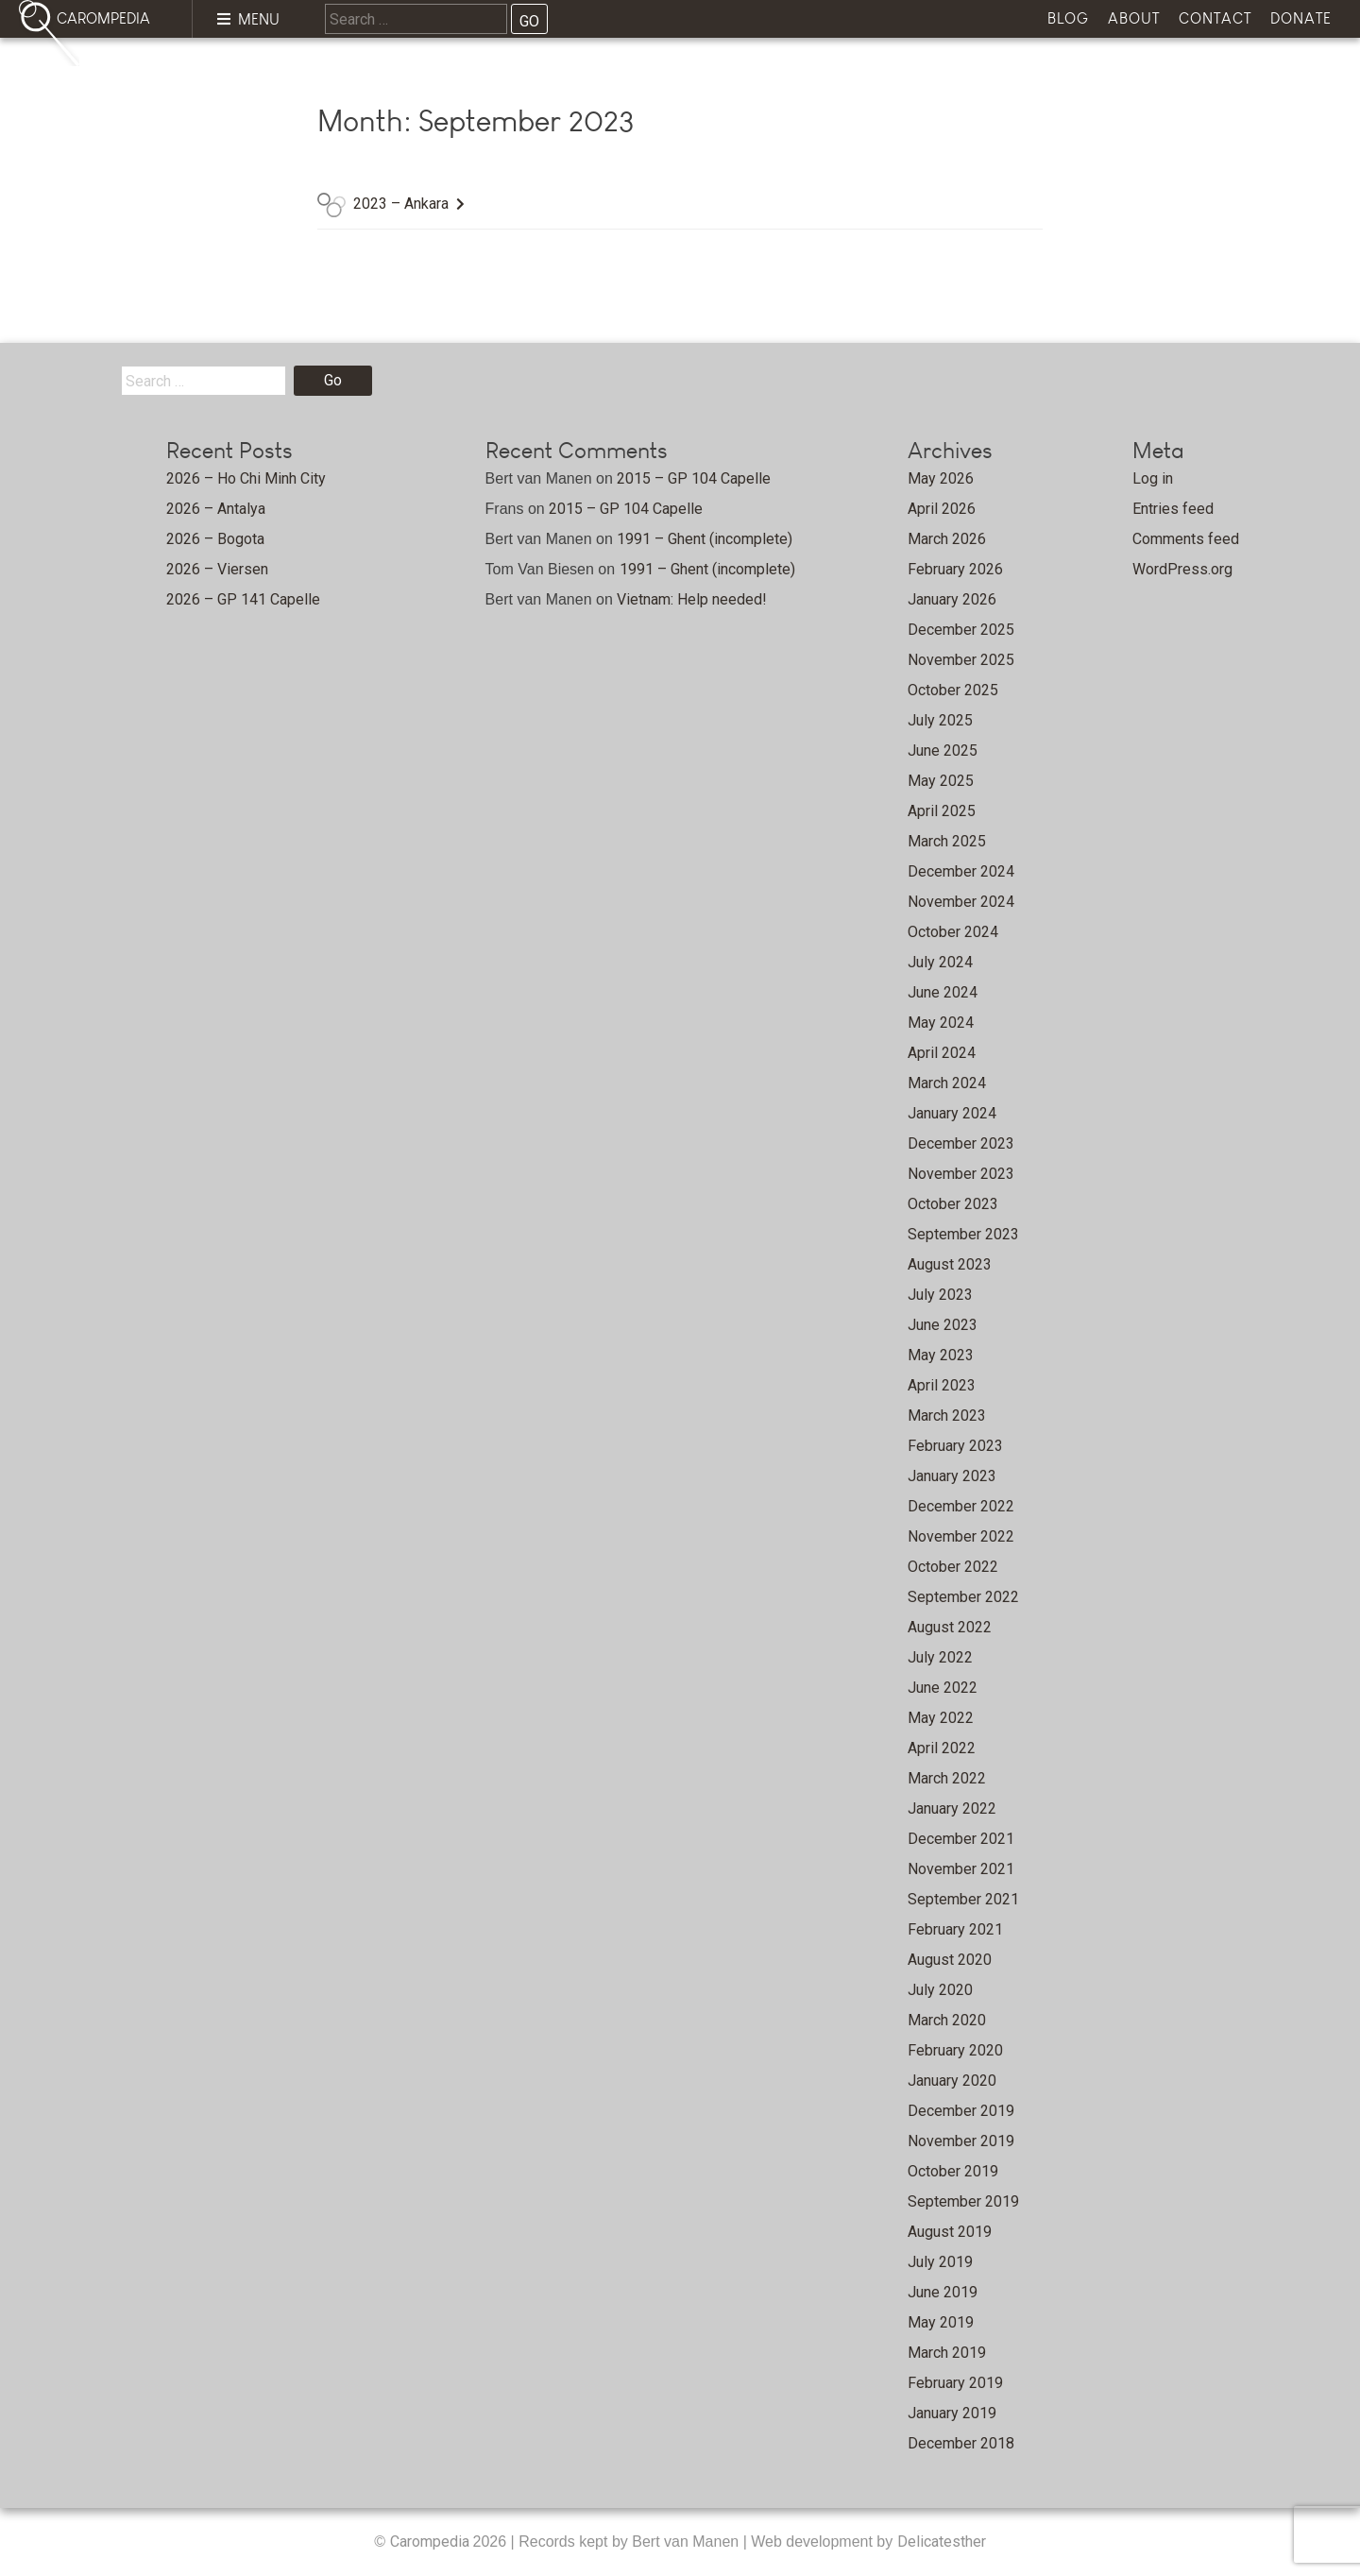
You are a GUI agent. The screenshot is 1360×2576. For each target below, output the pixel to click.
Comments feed (1185, 539)
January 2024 (952, 1113)
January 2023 (952, 1476)
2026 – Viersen (217, 569)
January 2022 (952, 1808)
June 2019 (943, 2292)
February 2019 (955, 2383)
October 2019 (953, 2171)
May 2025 (941, 781)
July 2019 (940, 2262)
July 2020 (940, 1990)
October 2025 (953, 690)
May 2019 (941, 2322)
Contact (1215, 18)
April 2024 (942, 1053)
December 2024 (961, 871)
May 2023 (941, 1355)
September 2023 (963, 1234)
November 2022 (961, 1536)
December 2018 (961, 2443)
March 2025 (947, 841)
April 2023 (942, 1385)
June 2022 (943, 1688)
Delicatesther (941, 2541)
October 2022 (953, 1567)
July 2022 (940, 1657)
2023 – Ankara (401, 204)
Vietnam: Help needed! (692, 599)
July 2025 (940, 720)
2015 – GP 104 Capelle (694, 478)
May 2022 (941, 1718)
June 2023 (943, 1325)
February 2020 (955, 2050)
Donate (1301, 18)
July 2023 (940, 1295)
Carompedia (431, 2541)
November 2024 (961, 902)
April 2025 (942, 811)
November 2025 (961, 660)
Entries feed (1173, 509)
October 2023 (953, 1204)
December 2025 (961, 630)
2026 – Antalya (215, 509)
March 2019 (947, 2353)
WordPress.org (1182, 569)
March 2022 (947, 1778)
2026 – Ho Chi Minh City (246, 478)
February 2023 (955, 1446)
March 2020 (947, 2020)
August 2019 (950, 2232)
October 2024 (953, 932)
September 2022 (963, 1597)
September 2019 (963, 2201)
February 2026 (955, 569)
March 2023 (947, 1415)
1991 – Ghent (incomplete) (704, 539)
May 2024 (941, 1023)
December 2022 (961, 1506)
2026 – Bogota (215, 539)
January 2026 (952, 599)
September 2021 (963, 1899)
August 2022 (950, 1627)
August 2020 (950, 1960)
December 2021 (961, 1839)
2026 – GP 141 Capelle (243, 599)
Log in (1152, 478)
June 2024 (943, 992)
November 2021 (961, 1869)
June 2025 (943, 750)
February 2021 (955, 1929)
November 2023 (961, 1174)
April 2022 (942, 1748)
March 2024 (947, 1083)
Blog (1068, 18)
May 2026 (941, 478)
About (1134, 18)
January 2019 (952, 2413)
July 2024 (940, 962)
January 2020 (952, 2081)
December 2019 (961, 2111)
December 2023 (961, 1143)
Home (133, 71)
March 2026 (947, 539)
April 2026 (942, 509)
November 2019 (961, 2141)
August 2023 (950, 1264)
